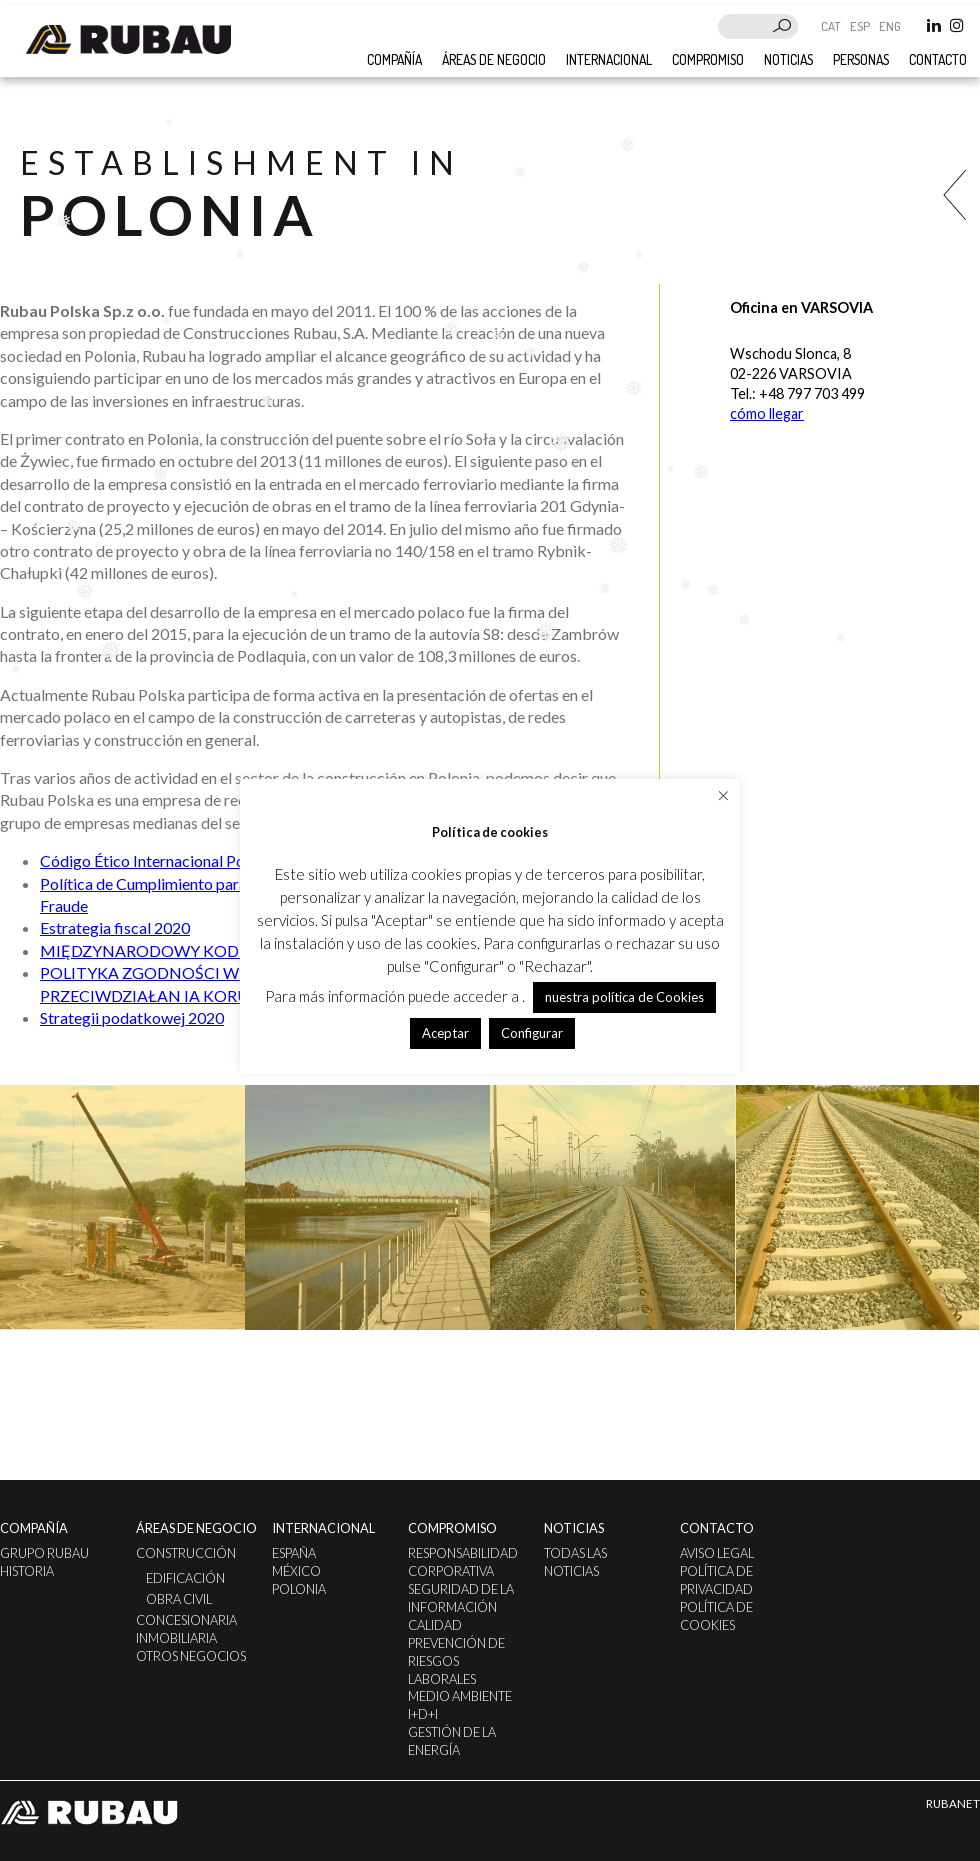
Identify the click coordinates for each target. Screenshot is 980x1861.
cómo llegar (767, 413)
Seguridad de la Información (461, 1598)
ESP (861, 26)
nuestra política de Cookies (624, 997)
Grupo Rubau (44, 1553)
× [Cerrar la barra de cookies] (723, 795)
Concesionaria (186, 1620)
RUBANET (953, 1803)
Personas (861, 59)
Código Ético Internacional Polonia (159, 860)
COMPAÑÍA (394, 59)
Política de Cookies (716, 1616)
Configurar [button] (532, 1033)
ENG (890, 26)
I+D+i (423, 1714)
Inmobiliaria (176, 1638)
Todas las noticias (575, 1562)
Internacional (609, 59)
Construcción (186, 1553)
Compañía (34, 1528)
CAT (832, 26)
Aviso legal (717, 1553)
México (296, 1571)
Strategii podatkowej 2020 (132, 1017)
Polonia (299, 1589)
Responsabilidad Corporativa (463, 1562)
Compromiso (708, 59)
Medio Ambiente (460, 1696)
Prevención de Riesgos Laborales (456, 1661)
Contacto (938, 59)
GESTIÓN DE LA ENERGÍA (452, 1741)
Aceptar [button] (445, 1033)
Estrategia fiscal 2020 (115, 927)
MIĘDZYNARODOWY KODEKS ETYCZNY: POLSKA (225, 950)
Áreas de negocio (494, 59)
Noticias (788, 59)
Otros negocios (191, 1656)
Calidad (435, 1625)
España (294, 1553)
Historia (27, 1571)
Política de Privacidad (716, 1580)
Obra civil (179, 1599)
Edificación (185, 1578)
